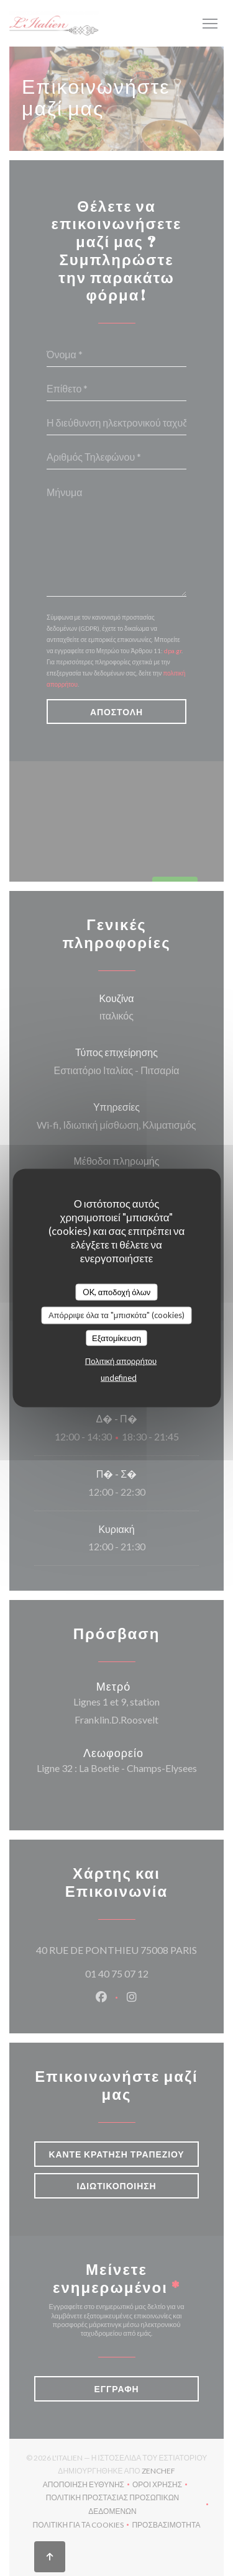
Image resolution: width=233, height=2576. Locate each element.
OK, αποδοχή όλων (117, 1291)
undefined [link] (119, 1378)
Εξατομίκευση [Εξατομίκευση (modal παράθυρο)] (116, 1337)
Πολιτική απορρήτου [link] (121, 1361)
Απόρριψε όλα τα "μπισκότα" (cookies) (116, 1315)
